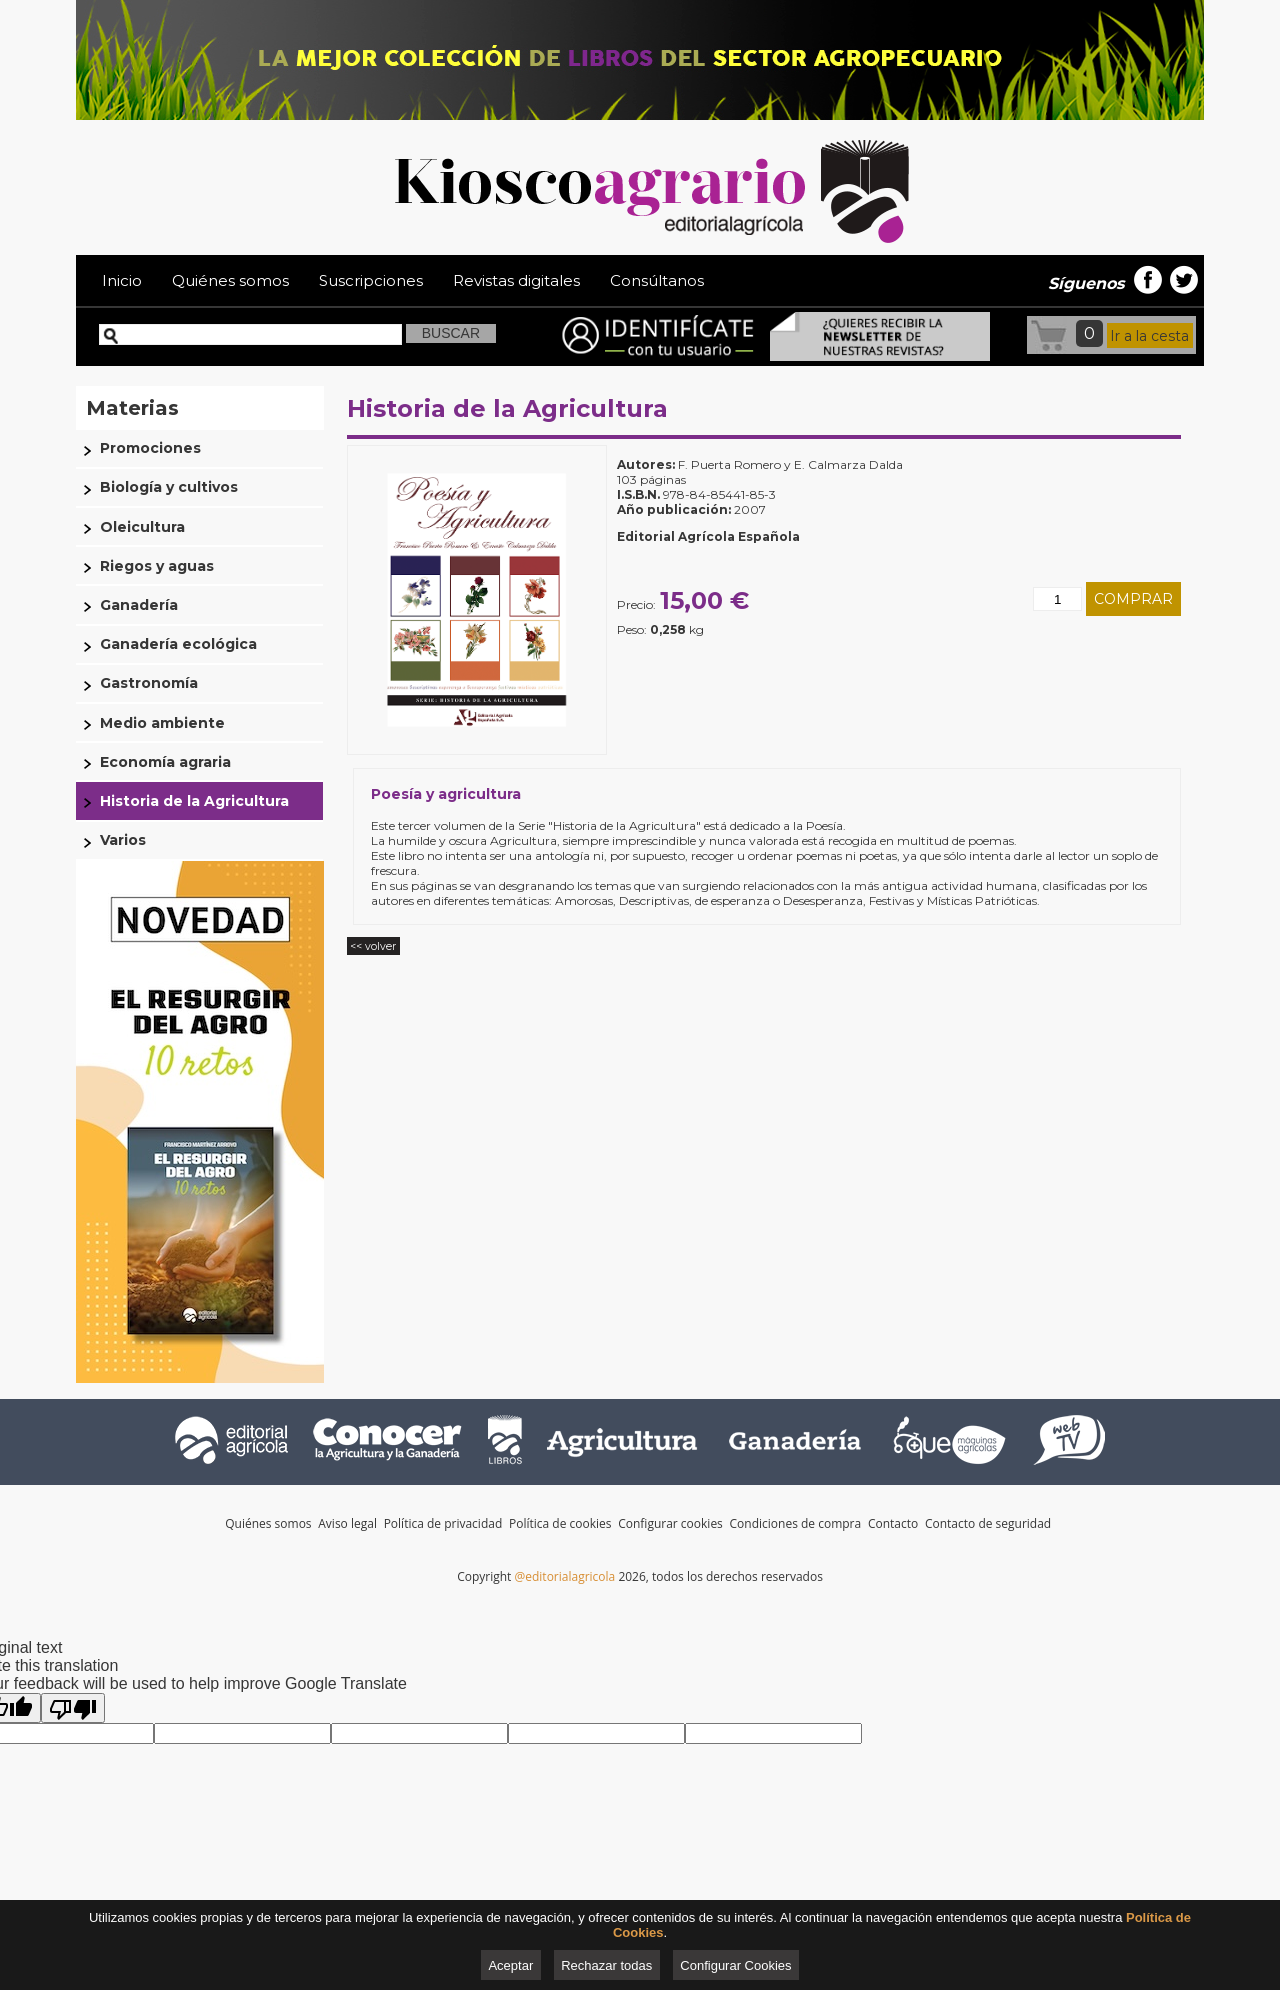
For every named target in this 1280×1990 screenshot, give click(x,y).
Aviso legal (349, 1523)
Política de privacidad (445, 1523)
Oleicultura (142, 527)
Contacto (894, 1523)
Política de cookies (562, 1523)
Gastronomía (149, 683)
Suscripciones (371, 280)
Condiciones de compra (797, 1523)
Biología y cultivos (169, 487)
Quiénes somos (230, 280)
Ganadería (139, 605)
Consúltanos (657, 280)
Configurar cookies (670, 1523)
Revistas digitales (516, 280)
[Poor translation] (73, 1708)
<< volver (373, 946)
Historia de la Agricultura (507, 408)
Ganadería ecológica (178, 644)
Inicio (122, 280)
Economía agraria (165, 762)
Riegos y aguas (157, 566)
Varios (123, 840)
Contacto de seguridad (988, 1523)
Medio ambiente (162, 723)
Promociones (150, 448)
